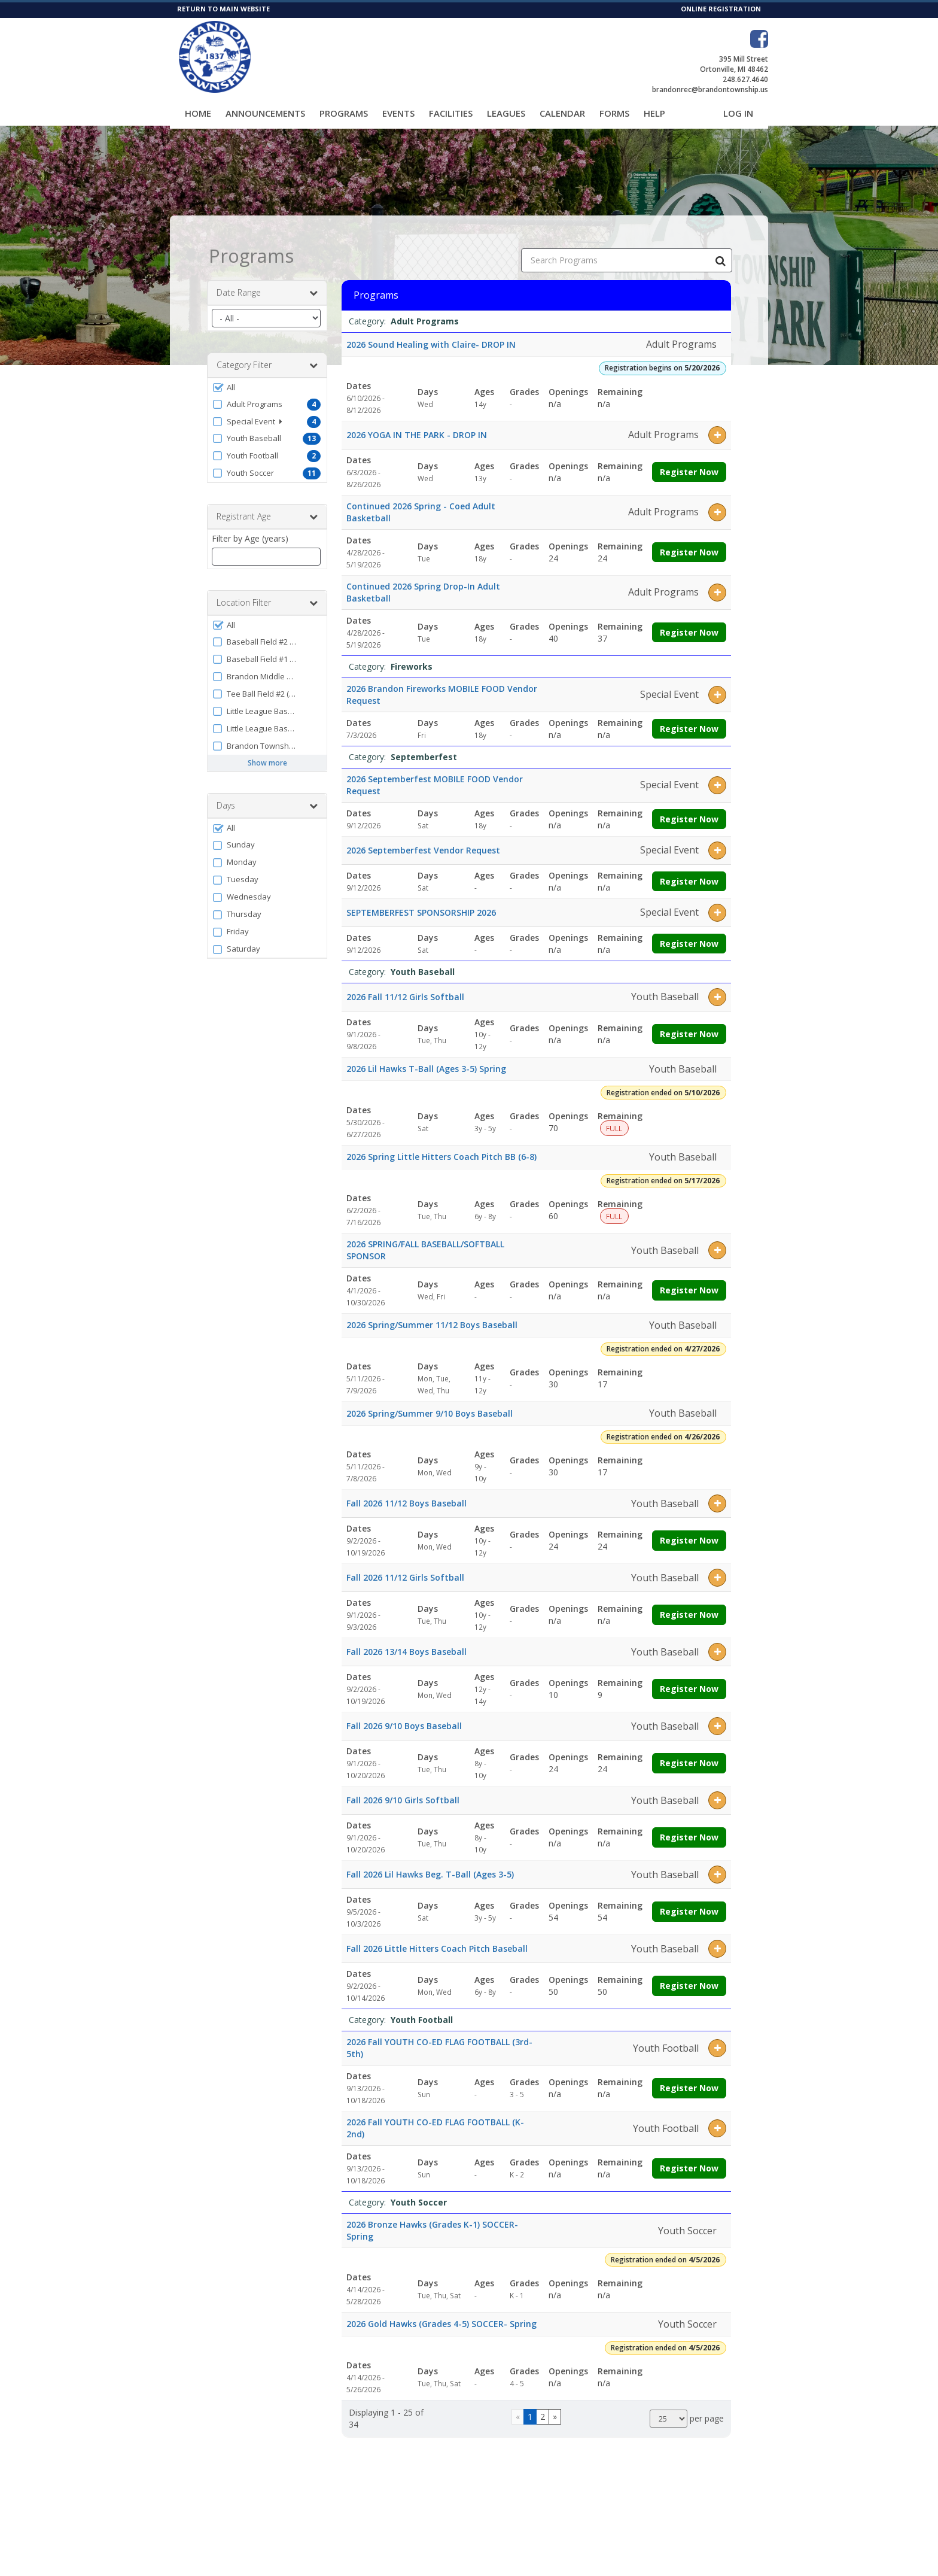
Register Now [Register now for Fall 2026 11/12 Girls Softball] (689, 1604)
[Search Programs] (720, 250)
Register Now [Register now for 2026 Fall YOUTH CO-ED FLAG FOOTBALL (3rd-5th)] (689, 2077)
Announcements (265, 113)
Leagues (506, 113)
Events (398, 113)
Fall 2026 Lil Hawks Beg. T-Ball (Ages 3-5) (430, 1864)
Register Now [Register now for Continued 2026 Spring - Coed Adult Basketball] (689, 541)
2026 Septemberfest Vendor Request (423, 839)
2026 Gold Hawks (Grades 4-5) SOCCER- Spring (441, 2313)
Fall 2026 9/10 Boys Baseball (404, 1715)
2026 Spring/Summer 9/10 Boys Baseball (429, 1402)
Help (654, 113)
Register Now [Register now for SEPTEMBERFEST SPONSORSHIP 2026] (689, 932)
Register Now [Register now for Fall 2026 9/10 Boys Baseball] (689, 1752)
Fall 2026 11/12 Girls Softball (405, 1567)
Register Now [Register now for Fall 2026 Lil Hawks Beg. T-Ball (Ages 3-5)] (689, 1901)
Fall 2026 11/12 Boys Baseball (406, 1493)
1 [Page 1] (530, 2406)
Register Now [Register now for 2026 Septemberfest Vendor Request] (689, 870)
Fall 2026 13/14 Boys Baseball (406, 1641)
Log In (738, 113)
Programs (343, 113)
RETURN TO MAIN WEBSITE (223, 8)
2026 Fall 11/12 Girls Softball (405, 986)
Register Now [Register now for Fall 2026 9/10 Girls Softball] (689, 1827)
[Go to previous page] (517, 2406)
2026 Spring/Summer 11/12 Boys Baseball (431, 1314)
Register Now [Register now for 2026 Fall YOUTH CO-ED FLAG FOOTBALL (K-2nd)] (689, 2158)
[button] (267, 377)
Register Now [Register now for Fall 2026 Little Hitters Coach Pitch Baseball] (689, 1975)
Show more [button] (267, 753)
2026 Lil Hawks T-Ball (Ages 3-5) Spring (426, 1058)
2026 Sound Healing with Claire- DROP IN (431, 333)
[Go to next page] (555, 2406)
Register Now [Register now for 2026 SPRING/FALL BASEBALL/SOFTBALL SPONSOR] (689, 1280)
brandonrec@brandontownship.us (710, 89)
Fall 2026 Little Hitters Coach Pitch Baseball (437, 1938)
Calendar (562, 113)
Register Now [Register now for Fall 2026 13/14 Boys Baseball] (689, 1678)
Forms (614, 113)
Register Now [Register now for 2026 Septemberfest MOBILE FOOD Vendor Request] (689, 808)
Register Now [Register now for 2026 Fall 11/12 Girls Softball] (689, 1023)
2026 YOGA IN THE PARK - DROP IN (416, 424)
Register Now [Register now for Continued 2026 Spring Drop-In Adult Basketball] (689, 621)
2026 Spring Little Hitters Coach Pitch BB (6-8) (441, 1146)
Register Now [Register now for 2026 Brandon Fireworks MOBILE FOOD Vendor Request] (689, 718)
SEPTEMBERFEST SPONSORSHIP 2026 (421, 901)
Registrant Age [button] (267, 506)
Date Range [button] (267, 282)
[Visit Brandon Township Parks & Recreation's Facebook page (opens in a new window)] (759, 39)
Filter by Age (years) (250, 528)
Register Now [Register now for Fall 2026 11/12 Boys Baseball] (689, 1530)
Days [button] (267, 795)
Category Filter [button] (267, 355)
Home (198, 113)
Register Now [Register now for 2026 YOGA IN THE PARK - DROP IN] (689, 461)
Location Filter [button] (267, 592)
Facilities (451, 113)
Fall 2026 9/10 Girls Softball (402, 1790)
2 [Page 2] (542, 2406)
